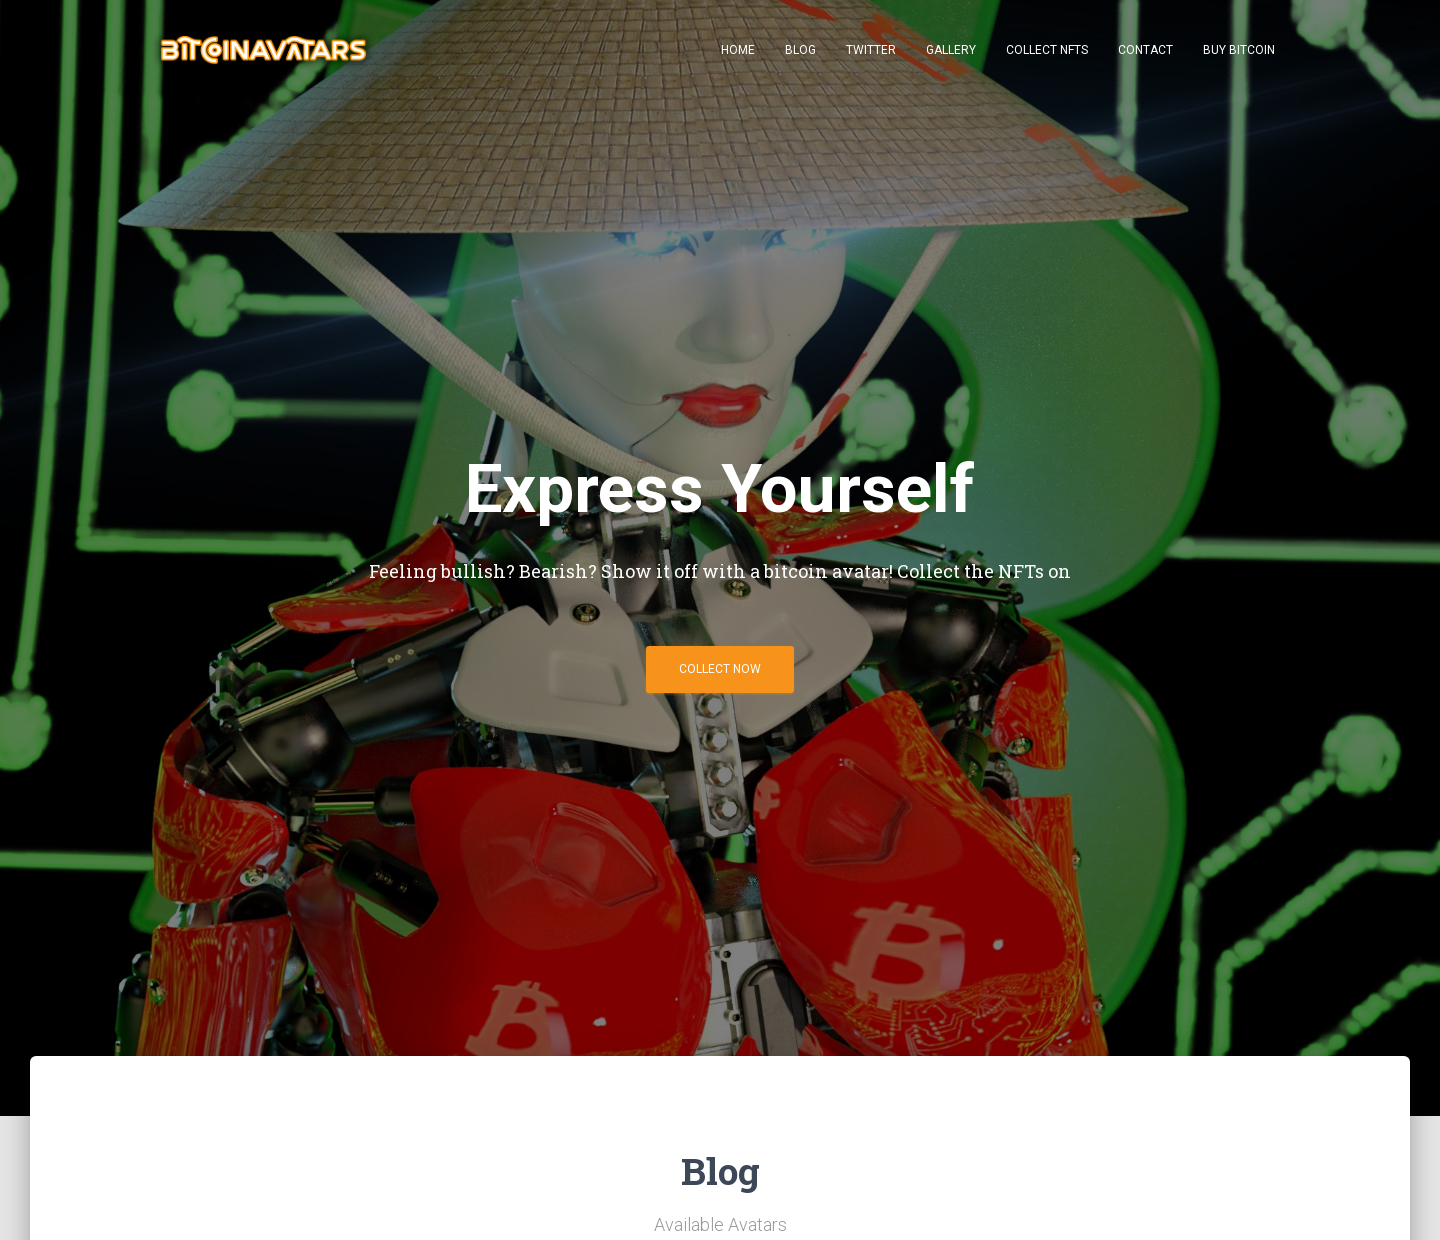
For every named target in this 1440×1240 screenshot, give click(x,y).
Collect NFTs (1047, 50)
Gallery (951, 50)
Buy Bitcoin (1239, 50)
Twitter (871, 50)
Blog (800, 50)
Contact (1145, 50)
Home (738, 50)
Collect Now (720, 676)
